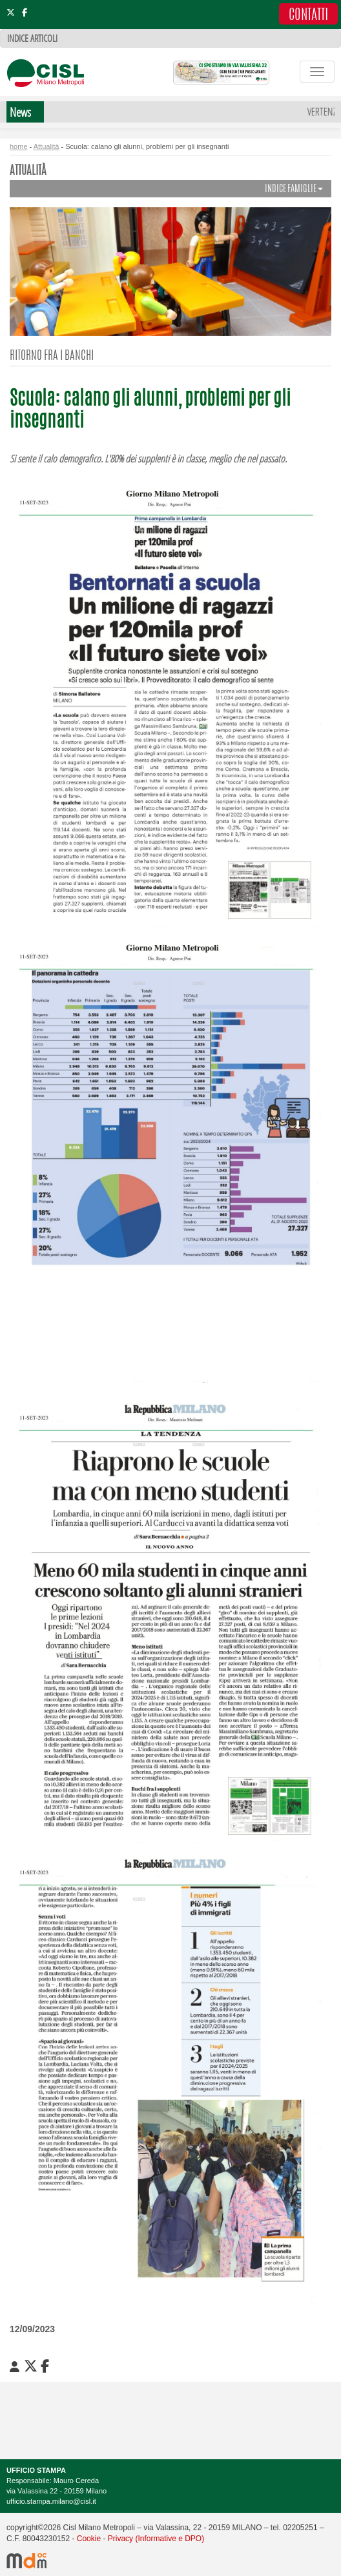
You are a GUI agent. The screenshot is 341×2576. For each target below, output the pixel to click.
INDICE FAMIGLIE (294, 189)
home (19, 146)
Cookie (89, 2538)
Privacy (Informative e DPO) (156, 2538)
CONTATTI (308, 15)
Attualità (46, 146)
